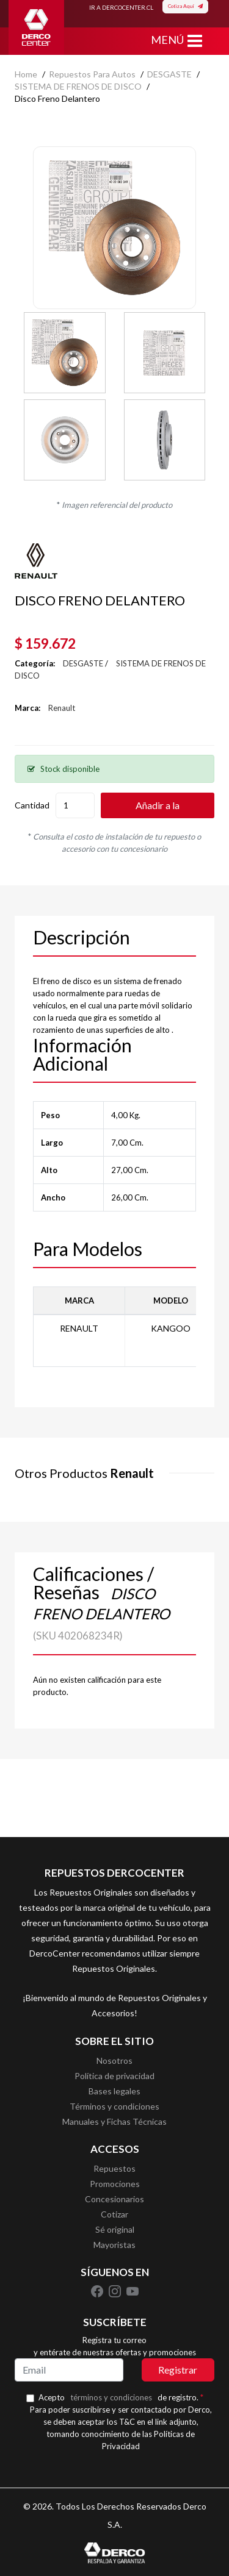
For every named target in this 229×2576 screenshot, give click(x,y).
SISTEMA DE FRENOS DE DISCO (78, 86)
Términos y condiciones (114, 2106)
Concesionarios (114, 2199)
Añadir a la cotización (158, 808)
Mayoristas (114, 2244)
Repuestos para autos (92, 74)
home (26, 74)
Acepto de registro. (120, 2397)
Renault (61, 708)
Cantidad (32, 805)
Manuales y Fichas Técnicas (114, 2121)
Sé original (114, 2229)
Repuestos (114, 2168)
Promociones (115, 2183)
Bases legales (114, 2091)
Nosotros (114, 2060)
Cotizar (114, 2214)
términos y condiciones (111, 2397)
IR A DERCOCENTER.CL (121, 7)
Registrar (177, 2369)
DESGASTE (169, 74)
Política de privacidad (114, 2076)
